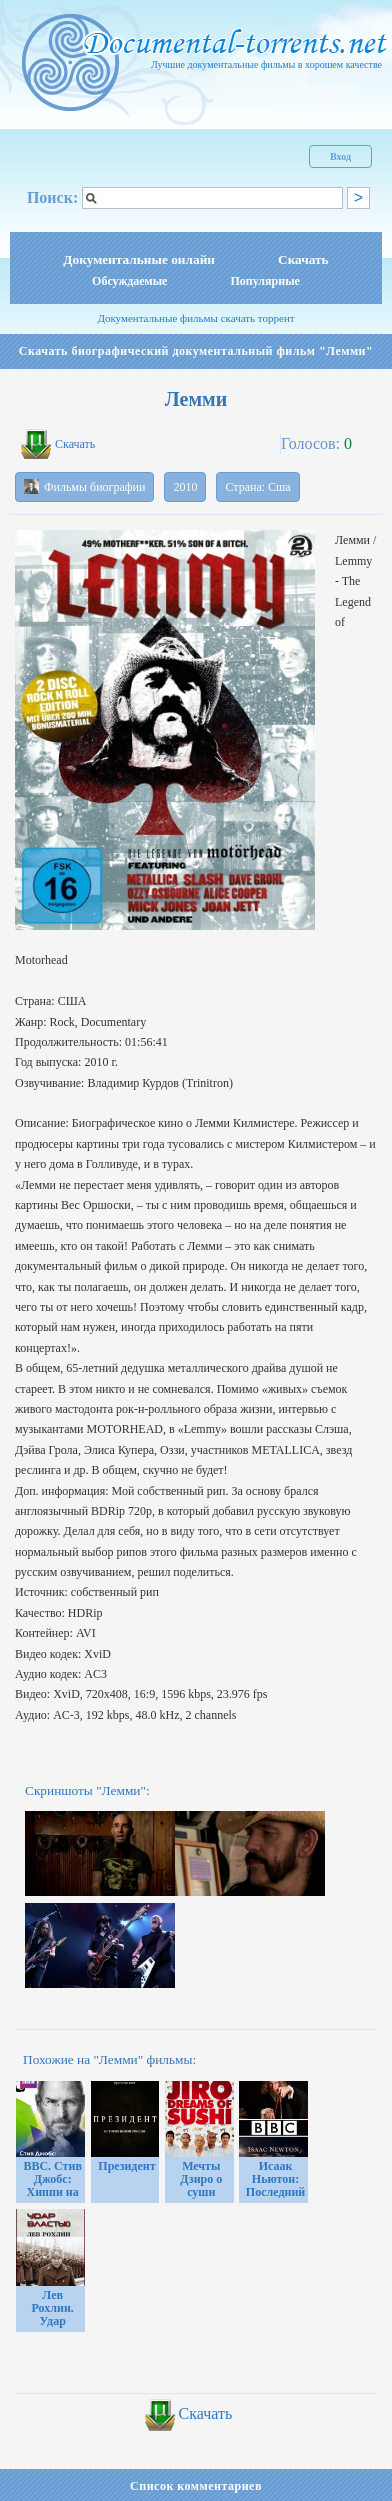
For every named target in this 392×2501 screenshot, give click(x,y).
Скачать (303, 259)
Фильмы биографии (84, 486)
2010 (185, 487)
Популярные (264, 281)
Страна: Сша (257, 487)
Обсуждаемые (129, 281)
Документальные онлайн (139, 259)
